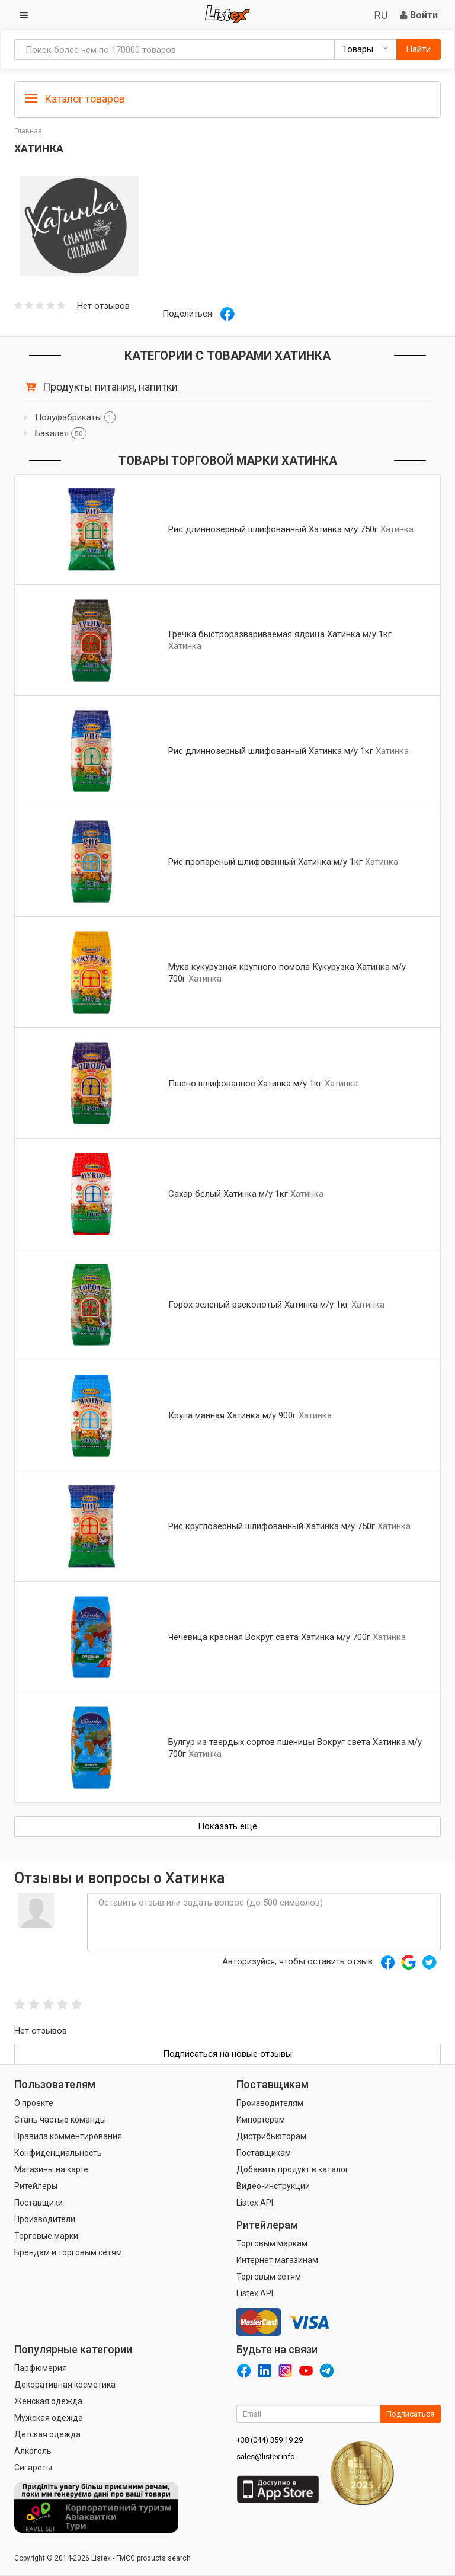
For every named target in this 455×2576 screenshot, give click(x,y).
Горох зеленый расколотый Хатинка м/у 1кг (258, 1304)
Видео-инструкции (273, 2186)
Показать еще (227, 1826)
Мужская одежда (48, 2417)
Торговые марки (46, 2236)
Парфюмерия (40, 2368)
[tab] (227, 98)
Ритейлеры (35, 2186)
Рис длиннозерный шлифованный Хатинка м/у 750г (273, 529)
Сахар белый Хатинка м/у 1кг (228, 1193)
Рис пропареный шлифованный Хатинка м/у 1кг (265, 861)
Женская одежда (48, 2401)
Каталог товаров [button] (75, 99)
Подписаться (410, 2413)
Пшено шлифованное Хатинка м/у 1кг (245, 1083)
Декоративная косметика (65, 2384)
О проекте (33, 2103)
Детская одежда (47, 2434)
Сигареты (33, 2467)
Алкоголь (33, 2451)
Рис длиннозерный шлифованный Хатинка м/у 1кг (270, 751)
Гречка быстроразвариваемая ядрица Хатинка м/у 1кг (280, 634)
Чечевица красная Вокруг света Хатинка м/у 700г (269, 1637)
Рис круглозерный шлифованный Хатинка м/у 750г (271, 1526)
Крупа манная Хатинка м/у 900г (232, 1415)
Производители (44, 2219)
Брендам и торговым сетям (68, 2252)
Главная (28, 131)
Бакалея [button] (60, 433)
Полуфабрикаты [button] (75, 417)
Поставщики (38, 2202)
